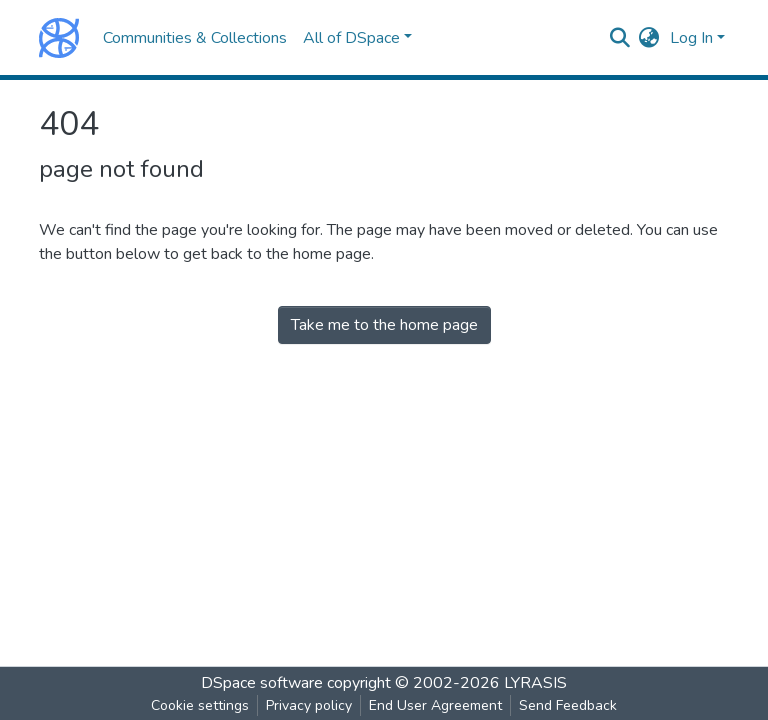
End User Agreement (435, 705)
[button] (649, 38)
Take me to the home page (384, 325)
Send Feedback (568, 705)
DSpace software (262, 683)
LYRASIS (535, 683)
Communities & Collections (195, 38)
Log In (691, 38)
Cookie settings (200, 705)
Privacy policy (309, 705)
